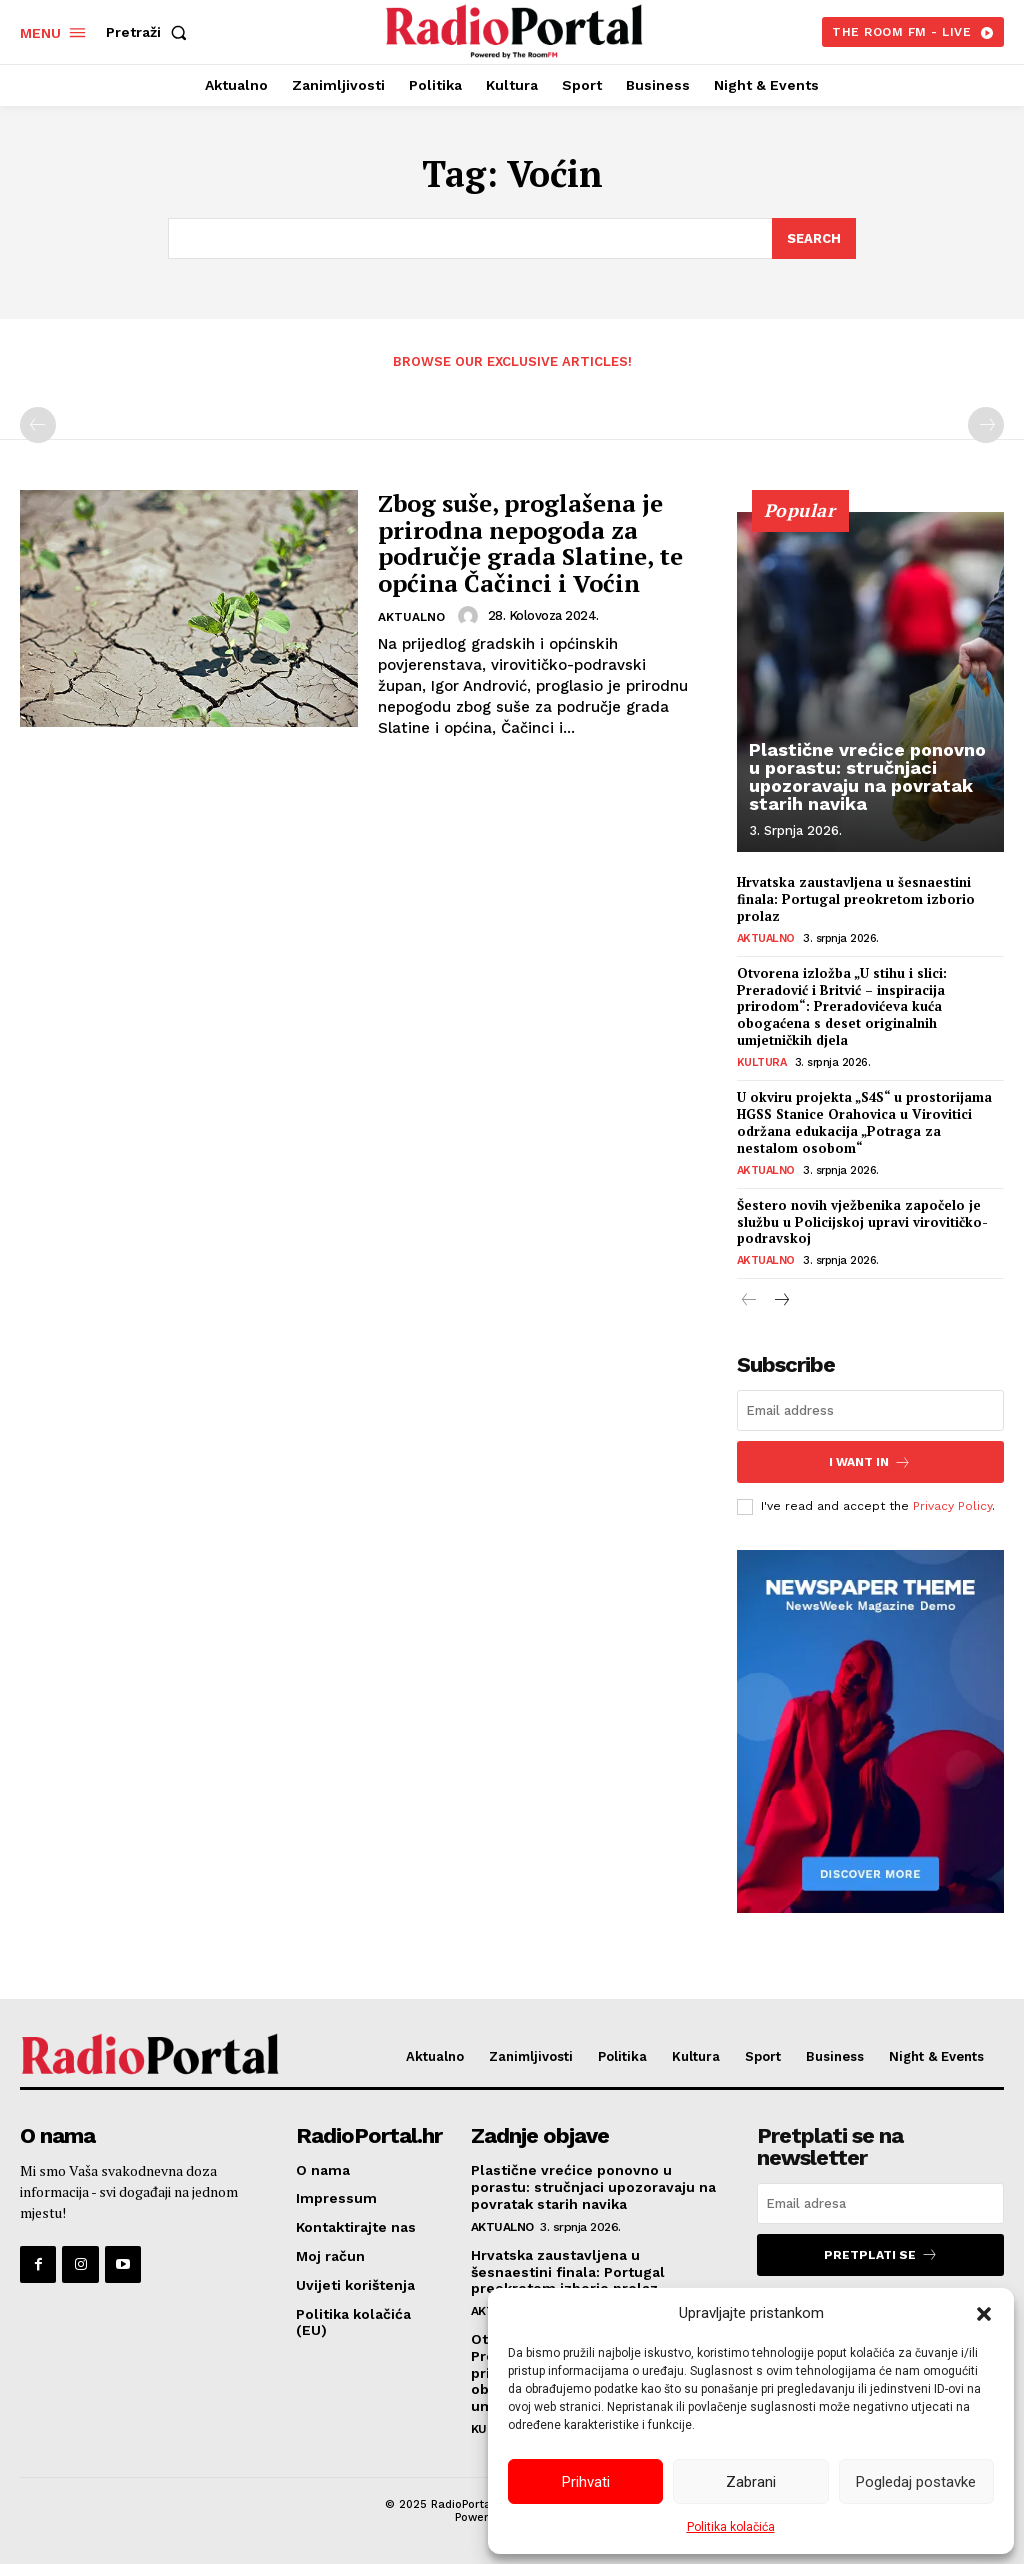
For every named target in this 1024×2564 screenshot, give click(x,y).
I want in (870, 1461)
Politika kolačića (731, 2527)
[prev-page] (38, 425)
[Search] (814, 239)
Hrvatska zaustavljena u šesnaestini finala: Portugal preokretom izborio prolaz (856, 899)
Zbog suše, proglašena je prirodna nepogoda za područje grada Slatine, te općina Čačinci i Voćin (530, 542)
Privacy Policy (952, 1506)
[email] (870, 1410)
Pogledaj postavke (916, 2482)
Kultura (762, 1062)
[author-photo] (471, 616)
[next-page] (781, 1301)
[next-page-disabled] (986, 425)
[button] (984, 2314)
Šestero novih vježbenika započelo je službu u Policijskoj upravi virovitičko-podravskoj (862, 1222)
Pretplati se (881, 2254)
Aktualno (411, 617)
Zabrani (751, 2482)
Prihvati (586, 2482)
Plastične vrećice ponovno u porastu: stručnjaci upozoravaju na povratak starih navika (867, 776)
